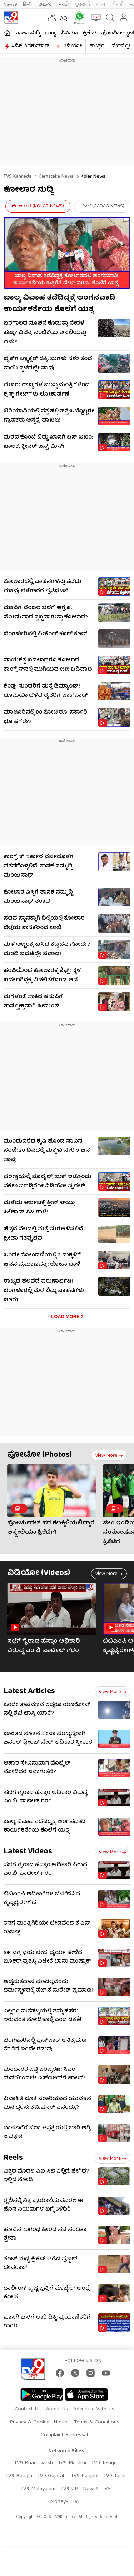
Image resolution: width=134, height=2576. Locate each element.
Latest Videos (28, 1852)
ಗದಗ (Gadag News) (102, 206)
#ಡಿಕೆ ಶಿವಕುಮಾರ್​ (30, 46)
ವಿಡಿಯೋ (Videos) (38, 1573)
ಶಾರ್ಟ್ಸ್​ (96, 46)
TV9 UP (69, 2489)
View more (109, 1455)
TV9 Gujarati (51, 2476)
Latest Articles (29, 1692)
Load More (65, 1316)
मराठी (64, 4)
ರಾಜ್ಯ (50, 33)
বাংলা (101, 4)
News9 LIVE (97, 2489)
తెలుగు (46, 4)
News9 (10, 4)
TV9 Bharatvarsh (33, 2463)
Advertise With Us (93, 2409)
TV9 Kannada (17, 176)
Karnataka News (55, 176)
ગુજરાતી (82, 4)
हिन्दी (28, 4)
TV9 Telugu (104, 2463)
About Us (57, 2409)
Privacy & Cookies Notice (39, 2422)
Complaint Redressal (64, 2435)
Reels (13, 2158)
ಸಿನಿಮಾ (69, 33)
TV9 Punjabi (84, 2476)
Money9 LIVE (65, 2501)
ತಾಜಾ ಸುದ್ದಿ (28, 33)
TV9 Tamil (114, 2476)
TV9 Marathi (72, 2463)
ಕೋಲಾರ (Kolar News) (38, 206)
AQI (64, 19)
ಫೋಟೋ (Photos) (39, 1455)
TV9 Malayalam (37, 2489)
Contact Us (28, 2409)
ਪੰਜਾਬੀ (118, 4)
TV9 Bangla (18, 2476)
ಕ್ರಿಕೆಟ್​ (89, 33)
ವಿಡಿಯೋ (72, 46)
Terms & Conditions (96, 2422)
